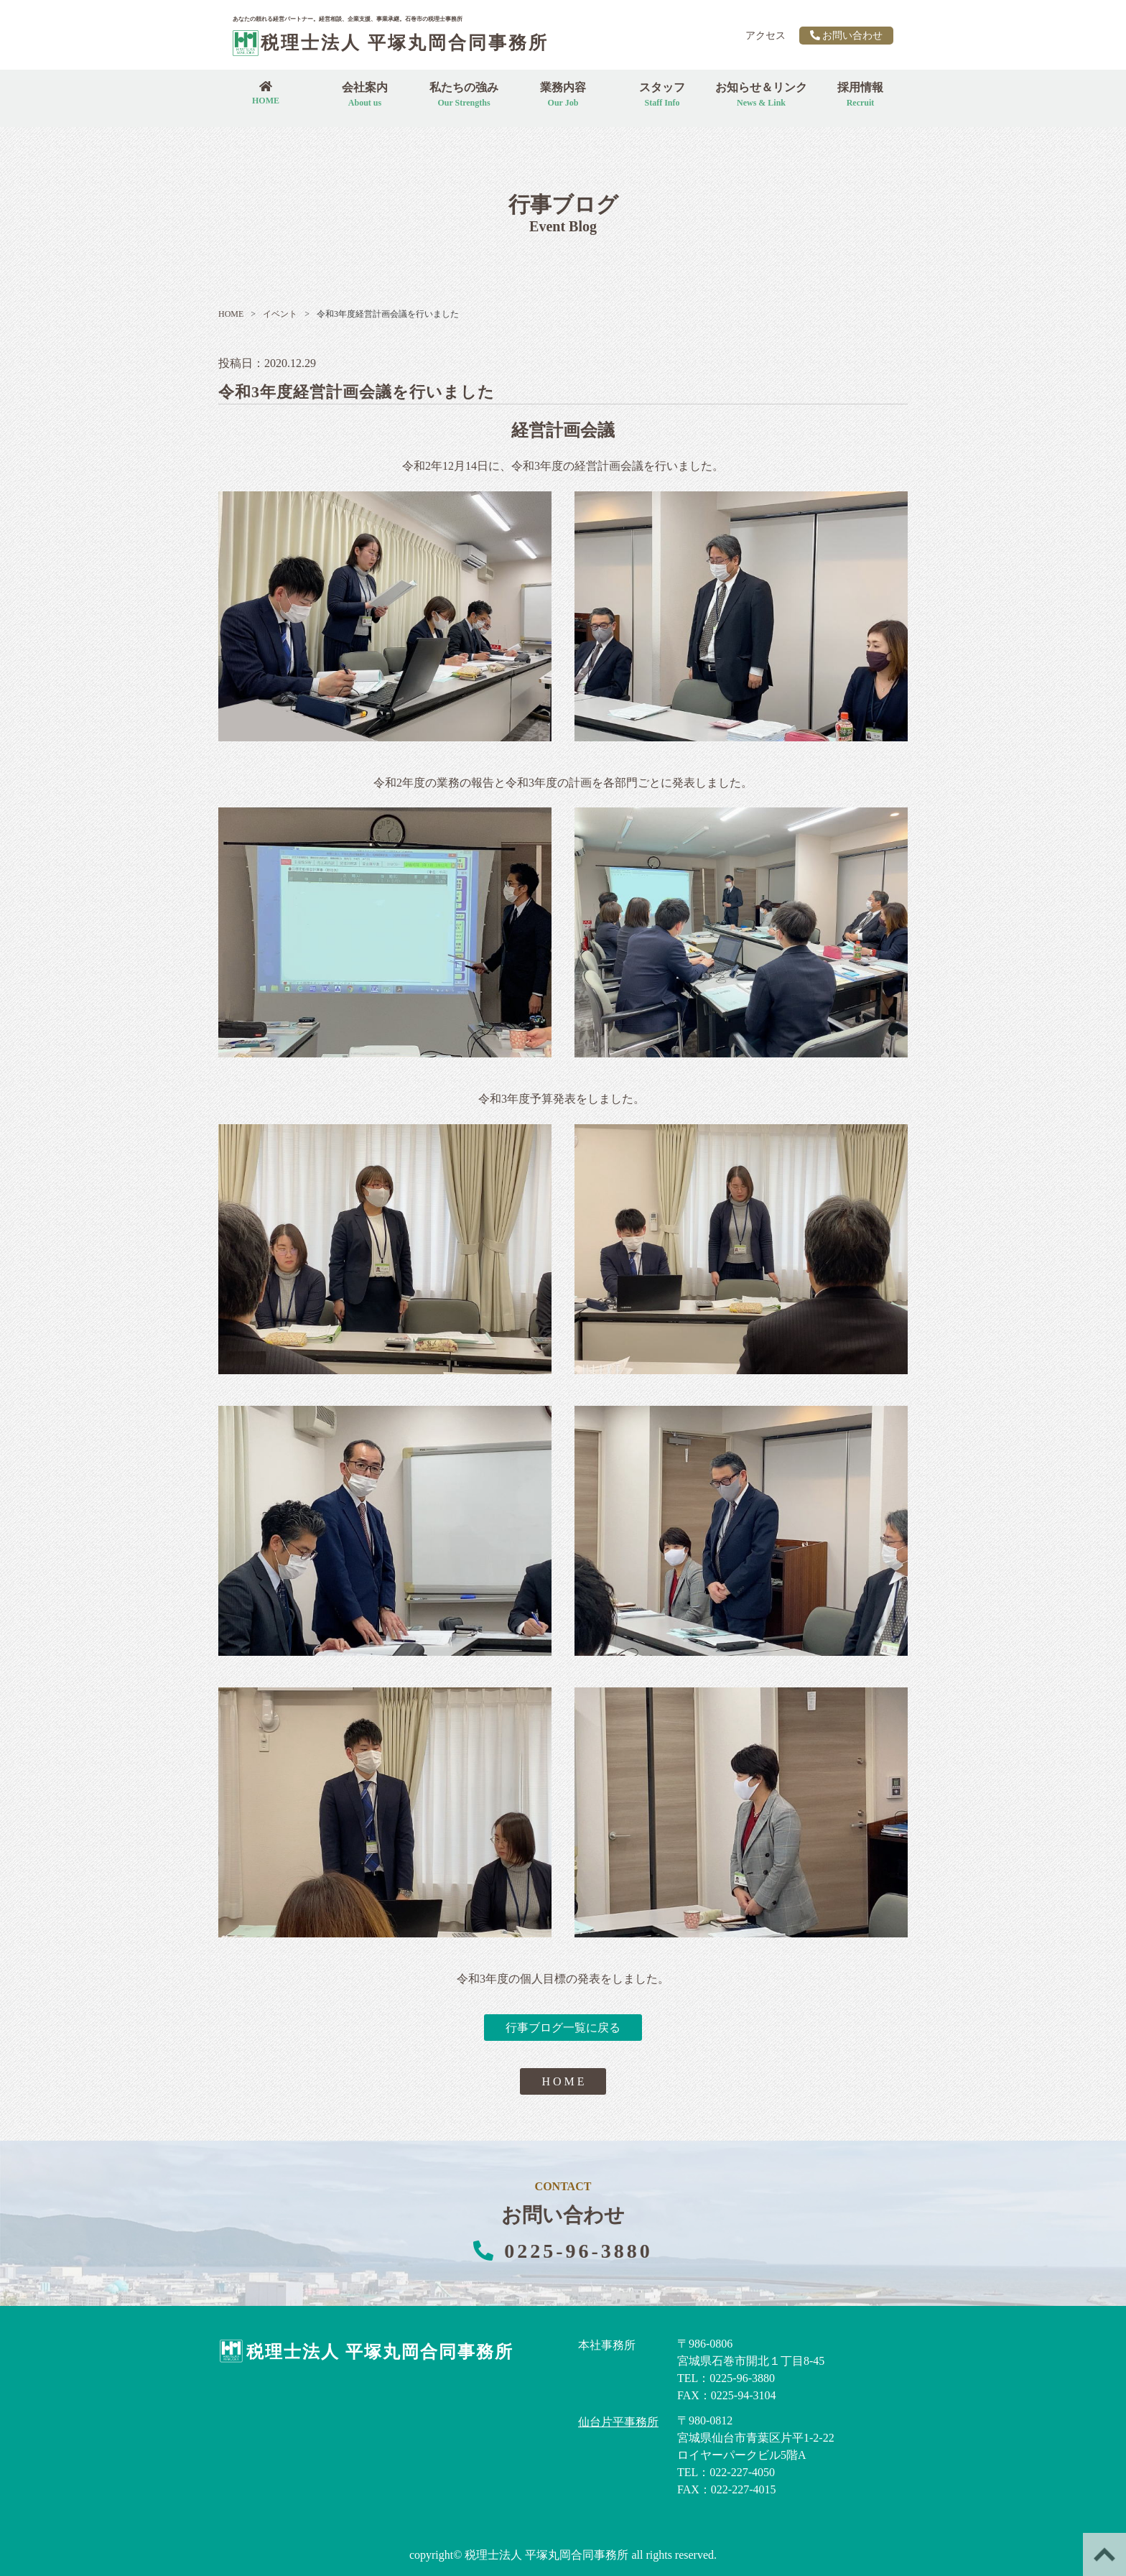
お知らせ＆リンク (761, 94)
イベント (274, 314)
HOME (230, 314)
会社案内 (365, 94)
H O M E (562, 2081)
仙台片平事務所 (618, 2422)
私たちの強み (463, 94)
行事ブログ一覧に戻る (563, 2027)
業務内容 (563, 94)
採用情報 (860, 94)
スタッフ (662, 94)
